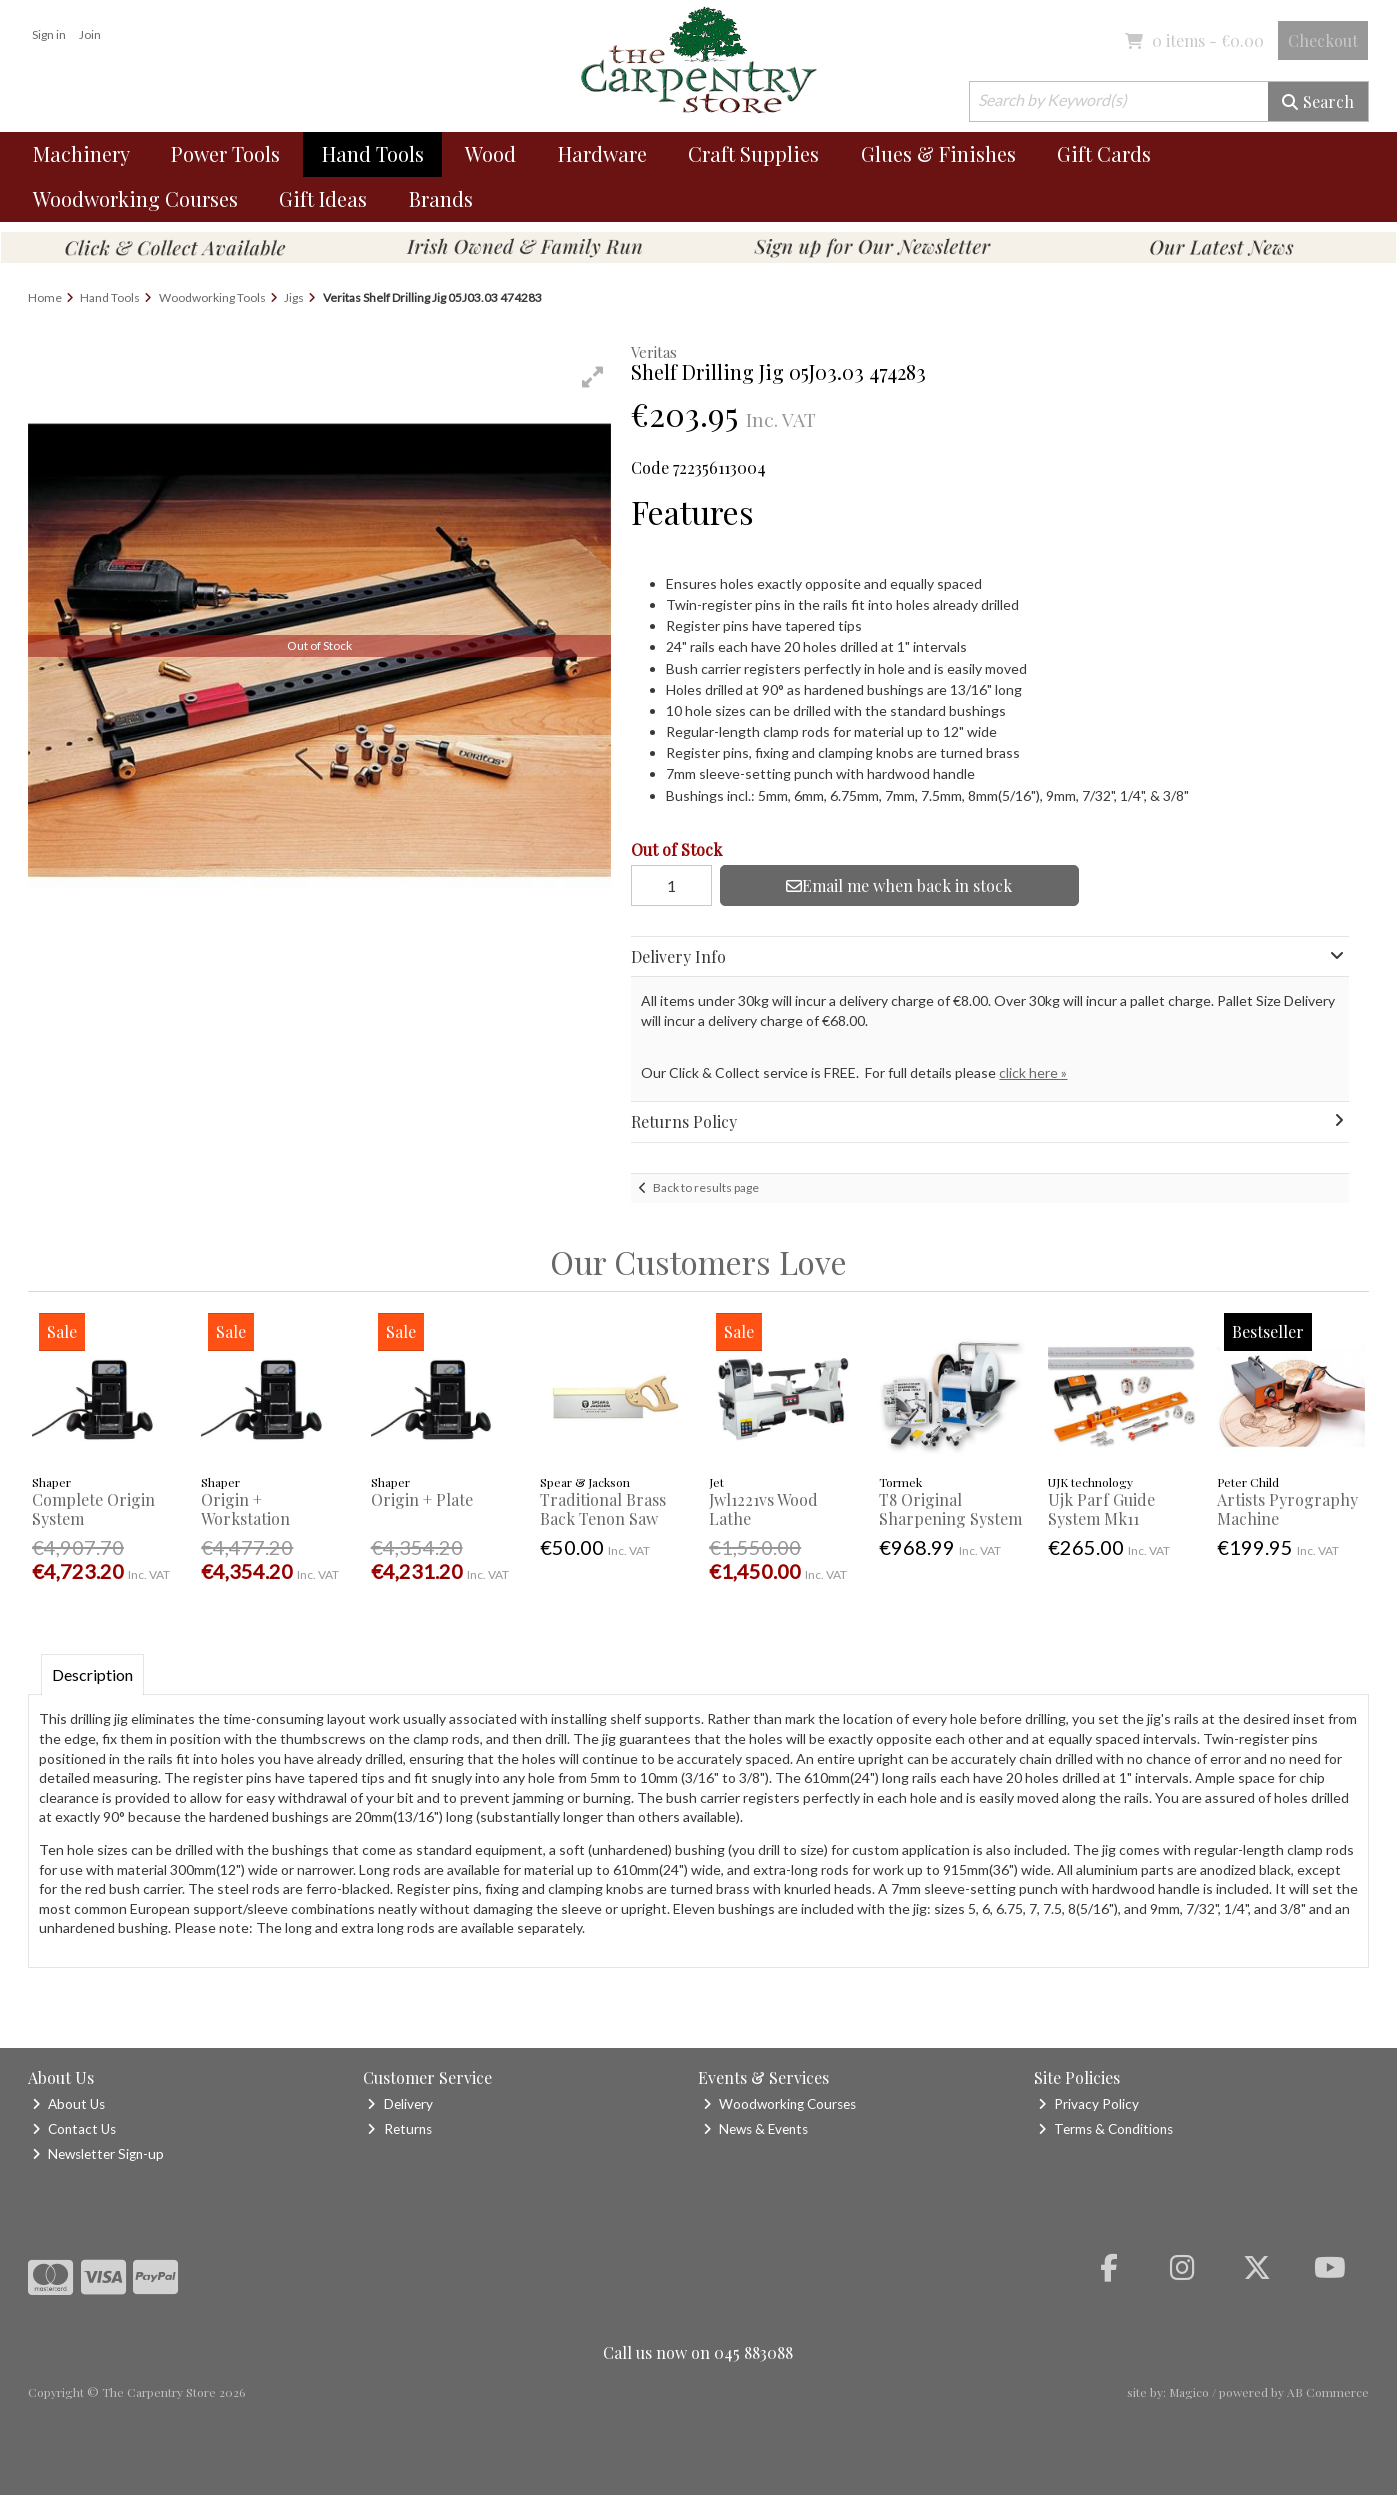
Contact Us (74, 2129)
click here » (1033, 1072)
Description (92, 1674)
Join (90, 34)
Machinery (81, 153)
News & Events (755, 2129)
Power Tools (225, 153)
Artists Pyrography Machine (1287, 1509)
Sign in (49, 34)
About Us (68, 2104)
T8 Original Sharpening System (950, 1509)
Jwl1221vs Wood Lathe (763, 1509)
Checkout (1323, 40)
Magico (1189, 2392)
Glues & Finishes (938, 153)
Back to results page (706, 1187)
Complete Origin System (93, 1509)
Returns (399, 2129)
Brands (441, 198)
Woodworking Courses (135, 198)
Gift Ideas (323, 198)
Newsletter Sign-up (98, 2154)
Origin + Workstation (245, 1509)
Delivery (399, 2104)
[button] (593, 377)
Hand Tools (373, 153)
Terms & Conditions (1105, 2129)
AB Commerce (1328, 2392)
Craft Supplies (753, 153)
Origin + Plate (422, 1499)
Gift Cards (1104, 153)
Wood (490, 153)
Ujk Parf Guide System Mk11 (1101, 1509)
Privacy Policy (1088, 2104)
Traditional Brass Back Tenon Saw (603, 1509)
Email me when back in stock (899, 885)
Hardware (602, 153)
